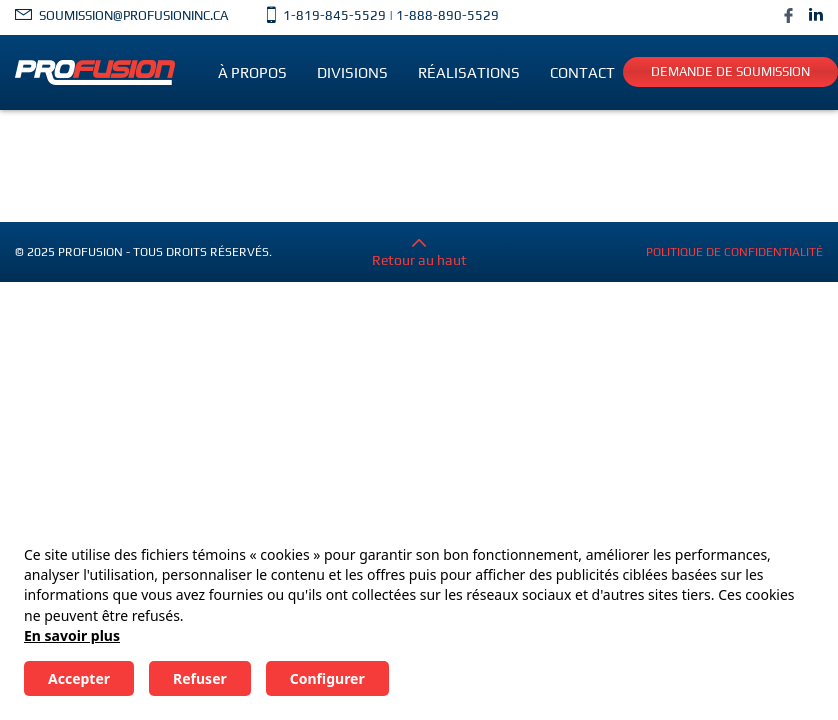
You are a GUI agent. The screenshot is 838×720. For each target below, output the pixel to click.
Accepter (79, 678)
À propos (252, 72)
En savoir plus (72, 635)
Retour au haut (419, 252)
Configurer (327, 678)
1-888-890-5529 (447, 15)
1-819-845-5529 (334, 15)
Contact (582, 72)
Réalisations (469, 72)
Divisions (352, 72)
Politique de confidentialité (734, 252)
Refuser (200, 678)
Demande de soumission (730, 71)
